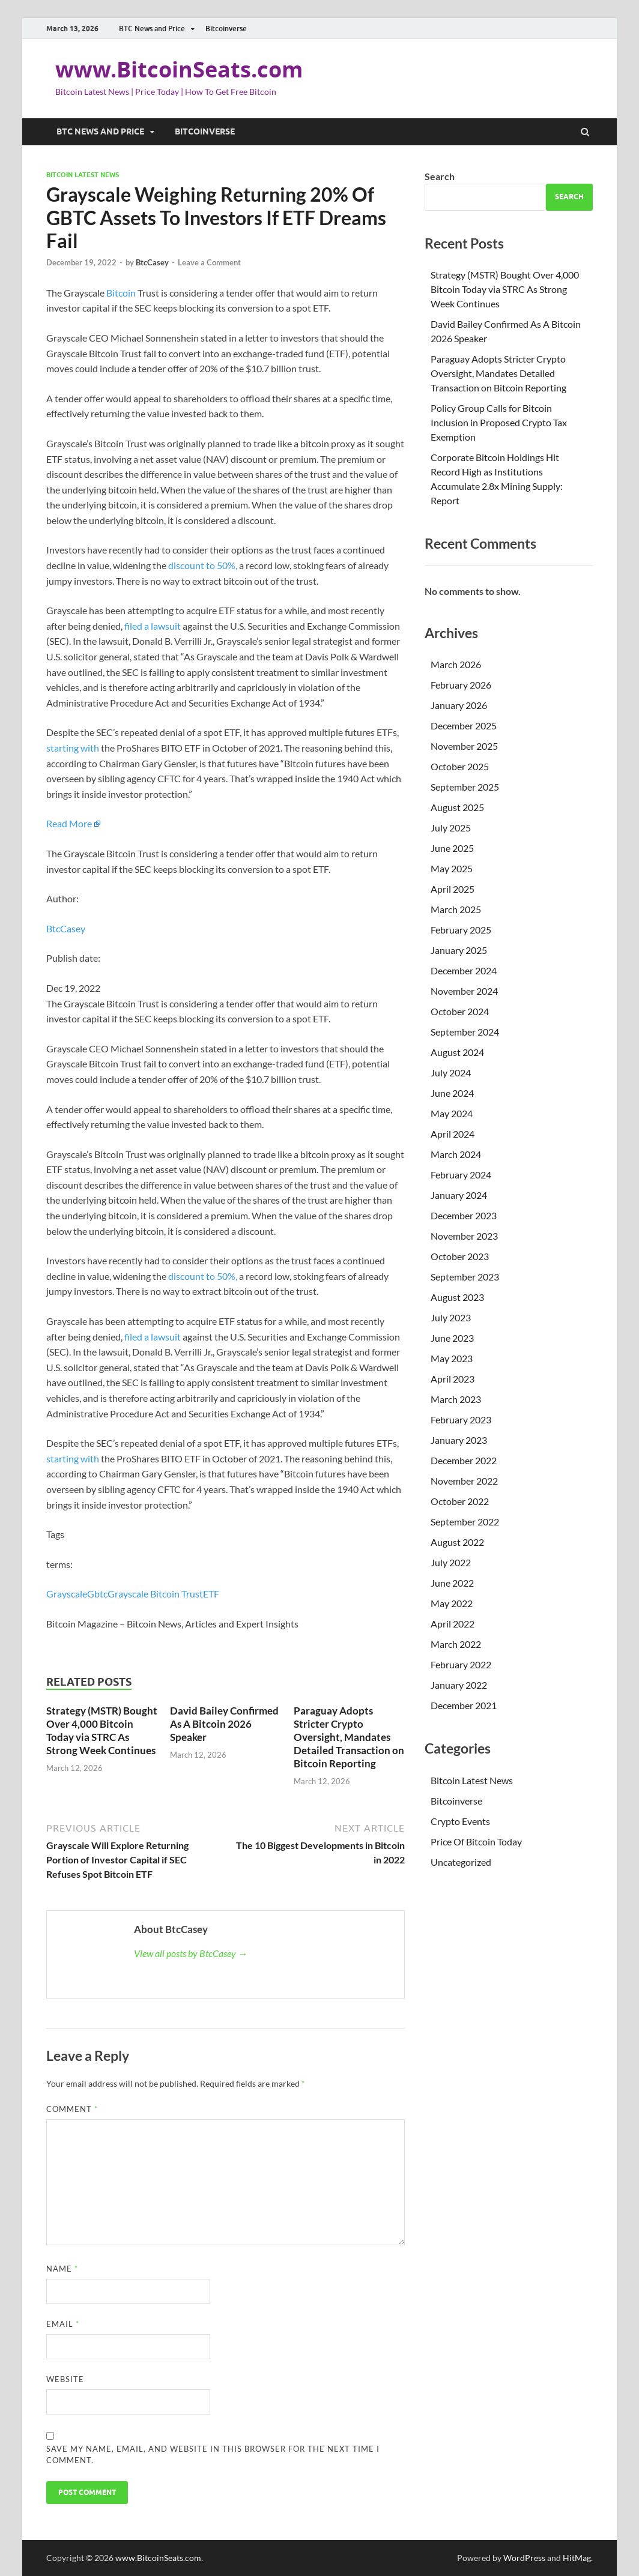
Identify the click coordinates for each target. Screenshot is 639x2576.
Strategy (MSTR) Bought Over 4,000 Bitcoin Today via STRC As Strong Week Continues (101, 1730)
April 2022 (452, 1623)
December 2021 (464, 1705)
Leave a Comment (209, 262)
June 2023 (452, 1338)
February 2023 (461, 1419)
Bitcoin (121, 292)
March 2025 (456, 909)
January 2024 (459, 1195)
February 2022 (461, 1664)
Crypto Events (460, 1821)
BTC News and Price (152, 28)
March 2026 (456, 664)
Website (65, 2379)
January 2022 (459, 1685)
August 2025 (457, 807)
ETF (211, 1593)
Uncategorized (461, 1862)
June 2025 (452, 848)
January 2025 (459, 950)
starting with (72, 747)
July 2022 (451, 1562)
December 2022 (464, 1460)
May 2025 (452, 868)
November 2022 (464, 1480)
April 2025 (452, 888)
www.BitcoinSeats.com (179, 69)
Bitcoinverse (226, 28)
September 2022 (465, 1521)
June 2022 (452, 1582)
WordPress (524, 2558)
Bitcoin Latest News (82, 174)
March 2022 (456, 1644)
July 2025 (451, 827)
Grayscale (66, 1593)
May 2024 (452, 1113)
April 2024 (452, 1133)
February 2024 (461, 1174)
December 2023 (464, 1215)
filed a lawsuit (152, 626)
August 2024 (457, 1052)
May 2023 (452, 1358)
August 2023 (457, 1297)
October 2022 (460, 1501)
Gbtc (97, 1593)
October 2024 (460, 1011)
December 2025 (464, 725)
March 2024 (456, 1154)
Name (62, 2268)
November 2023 (464, 1235)
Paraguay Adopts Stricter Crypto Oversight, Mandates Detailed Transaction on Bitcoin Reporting (349, 1737)
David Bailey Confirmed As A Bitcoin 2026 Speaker (224, 1723)
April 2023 (452, 1378)
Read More (69, 823)
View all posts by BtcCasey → (190, 1953)
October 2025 (460, 766)
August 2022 (457, 1542)
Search (440, 176)
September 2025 (465, 786)
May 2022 (452, 1603)
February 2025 (461, 929)
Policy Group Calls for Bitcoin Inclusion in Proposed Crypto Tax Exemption (499, 422)
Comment (72, 2109)
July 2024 (451, 1072)
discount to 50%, (202, 565)
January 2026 (459, 705)
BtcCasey (152, 262)
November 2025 (464, 746)
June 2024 (452, 1093)
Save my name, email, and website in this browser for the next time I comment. (213, 2455)
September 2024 (465, 1031)
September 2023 (465, 1276)
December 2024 (464, 970)
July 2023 (451, 1317)
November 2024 (464, 991)
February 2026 (461, 684)
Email (62, 2324)
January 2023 (459, 1440)
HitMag (577, 2558)
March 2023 (456, 1399)
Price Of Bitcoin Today (476, 1841)
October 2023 (460, 1256)
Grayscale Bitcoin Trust (155, 1593)
